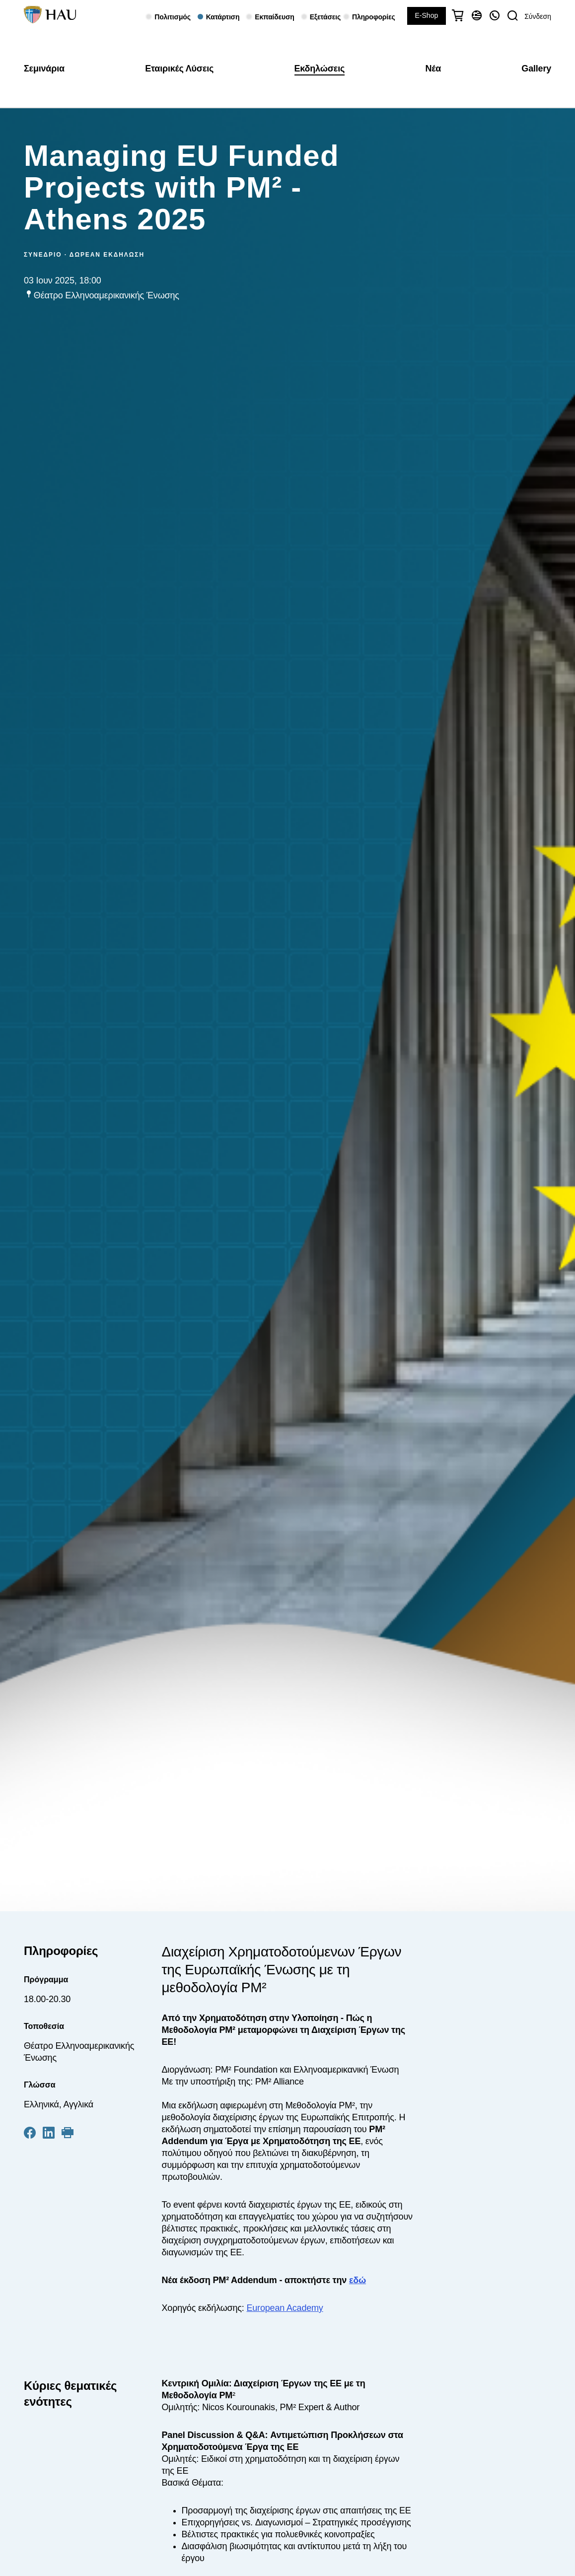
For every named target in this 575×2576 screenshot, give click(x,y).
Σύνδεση (537, 16)
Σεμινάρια (44, 68)
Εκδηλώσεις (319, 68)
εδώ (357, 2280)
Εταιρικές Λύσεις (179, 68)
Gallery (536, 68)
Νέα (433, 68)
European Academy (284, 2308)
